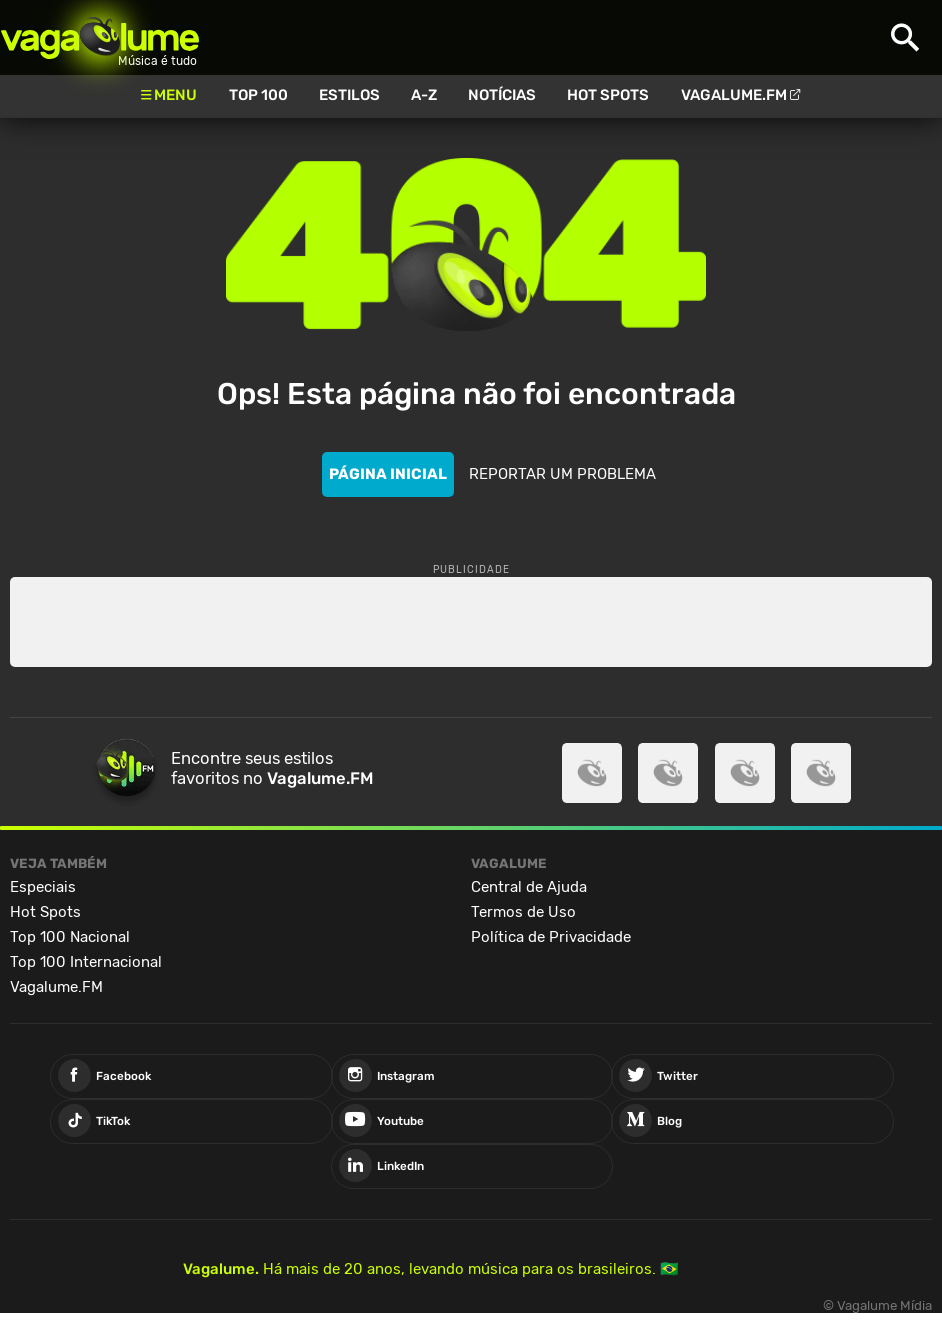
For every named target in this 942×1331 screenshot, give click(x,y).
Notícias (502, 95)
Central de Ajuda (529, 887)
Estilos (349, 95)
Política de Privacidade (551, 937)
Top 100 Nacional (70, 937)
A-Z (424, 95)
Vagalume (100, 37)
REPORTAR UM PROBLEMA (562, 474)
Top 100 (258, 95)
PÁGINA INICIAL (388, 474)
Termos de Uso (523, 912)
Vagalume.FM (734, 95)
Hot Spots (608, 95)
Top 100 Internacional (86, 962)
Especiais (43, 887)
